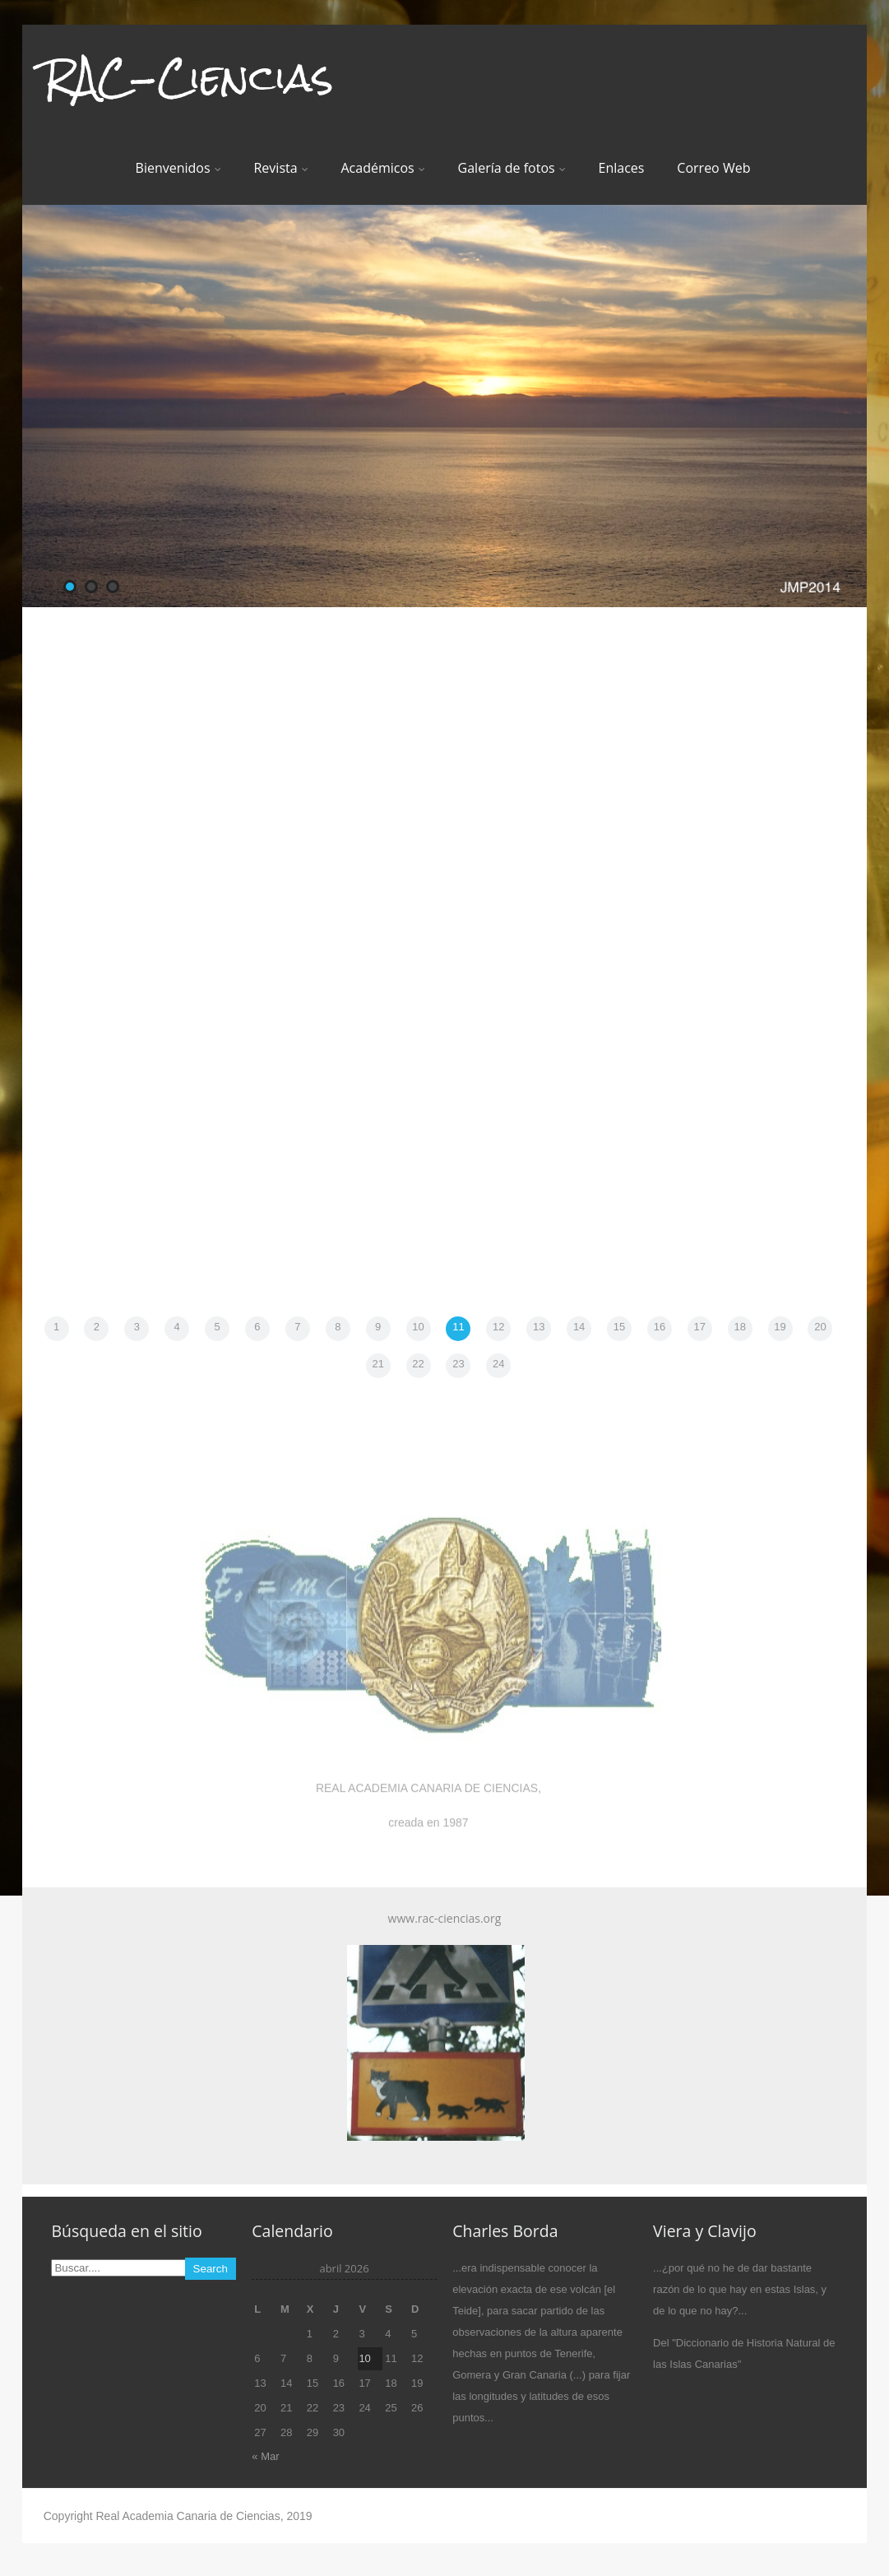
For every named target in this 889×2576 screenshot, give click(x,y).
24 (498, 1364)
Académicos (382, 168)
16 (659, 1326)
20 (820, 1326)
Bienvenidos (178, 168)
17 (700, 1326)
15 (619, 1326)
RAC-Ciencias (188, 77)
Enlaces (622, 168)
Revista (280, 168)
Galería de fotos (512, 168)
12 (498, 1326)
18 (739, 1326)
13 (538, 1326)
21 (377, 1364)
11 (458, 1326)
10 (418, 1326)
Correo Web (713, 168)
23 (458, 1364)
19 (779, 1326)
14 (579, 1326)
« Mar (265, 2456)
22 (418, 1364)
